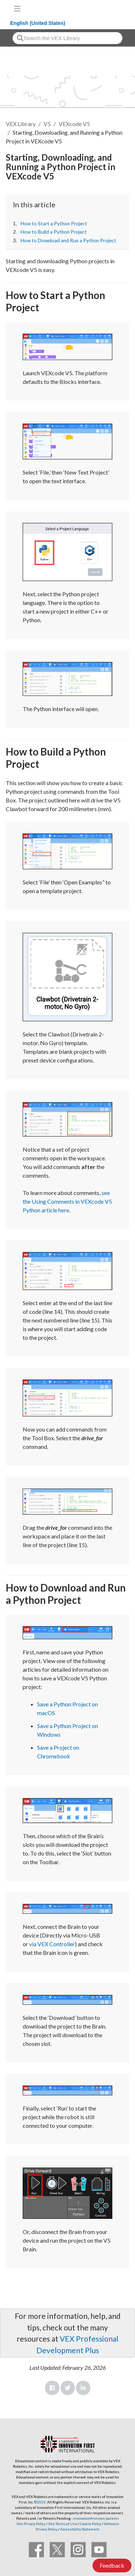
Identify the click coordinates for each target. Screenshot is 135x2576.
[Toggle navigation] (17, 8)
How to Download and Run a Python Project (68, 240)
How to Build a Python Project (54, 232)
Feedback (112, 2565)
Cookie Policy (90, 2523)
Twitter (67, 2388)
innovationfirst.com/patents (96, 2518)
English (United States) (37, 23)
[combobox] (67, 38)
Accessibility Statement (79, 2529)
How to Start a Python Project (54, 223)
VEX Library (21, 123)
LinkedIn (83, 2388)
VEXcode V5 (74, 123)
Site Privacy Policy (31, 2523)
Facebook (52, 2388)
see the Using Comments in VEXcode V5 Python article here (67, 1201)
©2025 (40, 2502)
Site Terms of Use (62, 2523)
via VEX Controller (52, 1943)
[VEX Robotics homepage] (106, 8)
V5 (47, 123)
